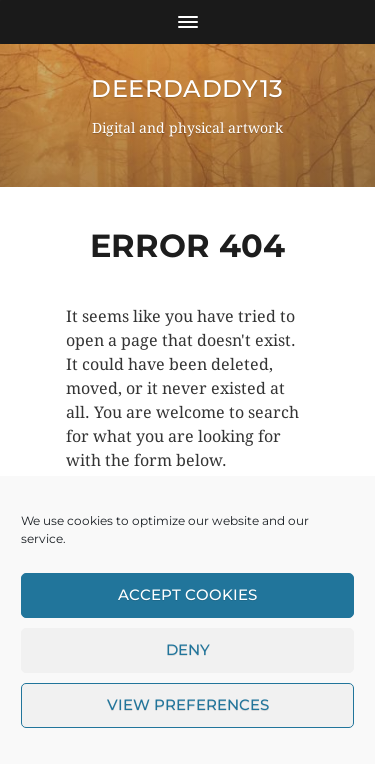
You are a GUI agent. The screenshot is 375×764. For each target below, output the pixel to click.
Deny (188, 655)
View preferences (188, 710)
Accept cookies (187, 600)
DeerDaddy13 (187, 88)
